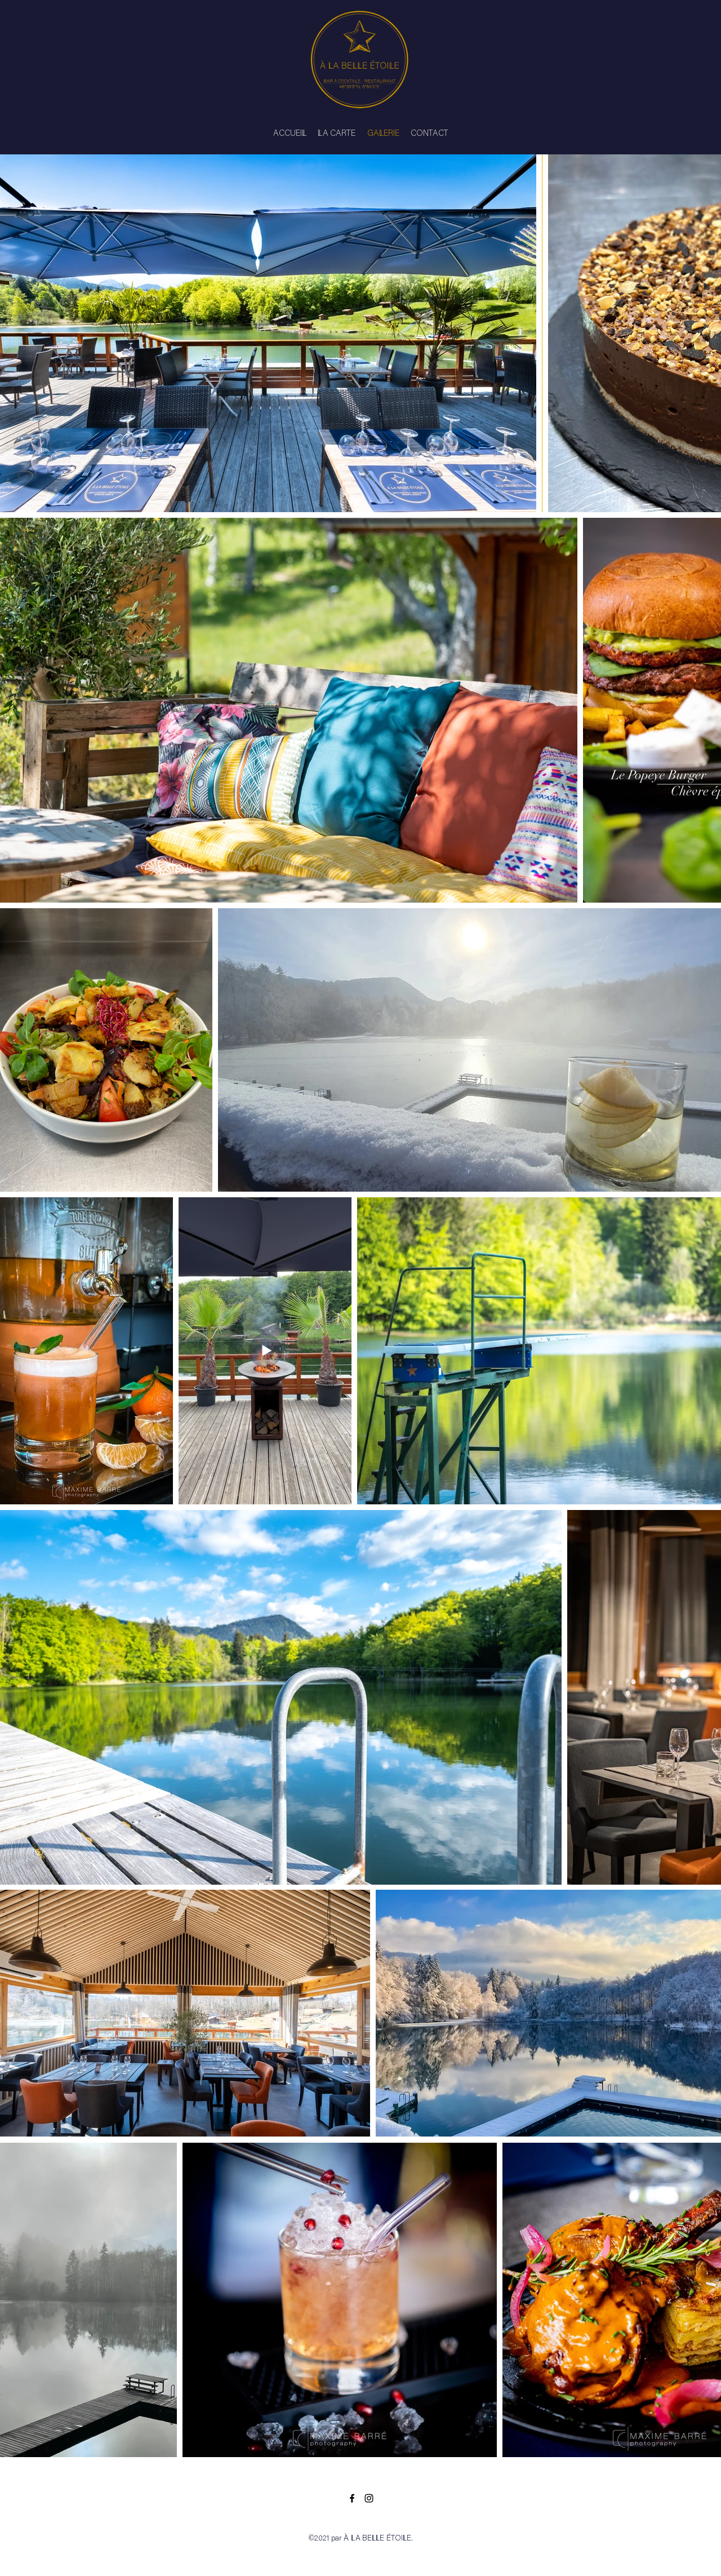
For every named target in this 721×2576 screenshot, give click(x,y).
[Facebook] (352, 2498)
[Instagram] (369, 2498)
